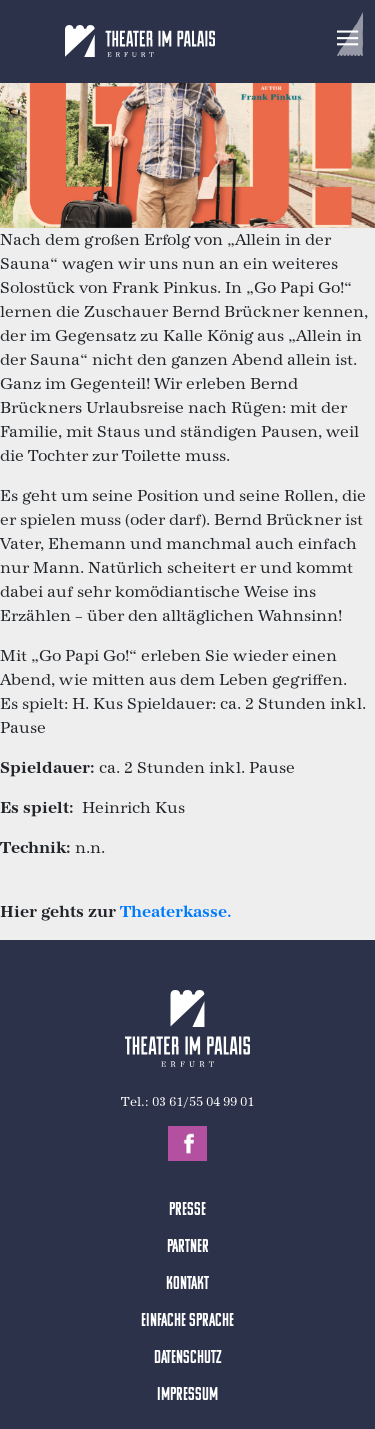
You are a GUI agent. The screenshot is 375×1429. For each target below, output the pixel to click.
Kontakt (187, 1284)
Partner (188, 1247)
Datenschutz (188, 1358)
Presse (187, 1210)
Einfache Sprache (187, 1321)
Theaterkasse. (176, 911)
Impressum (187, 1395)
